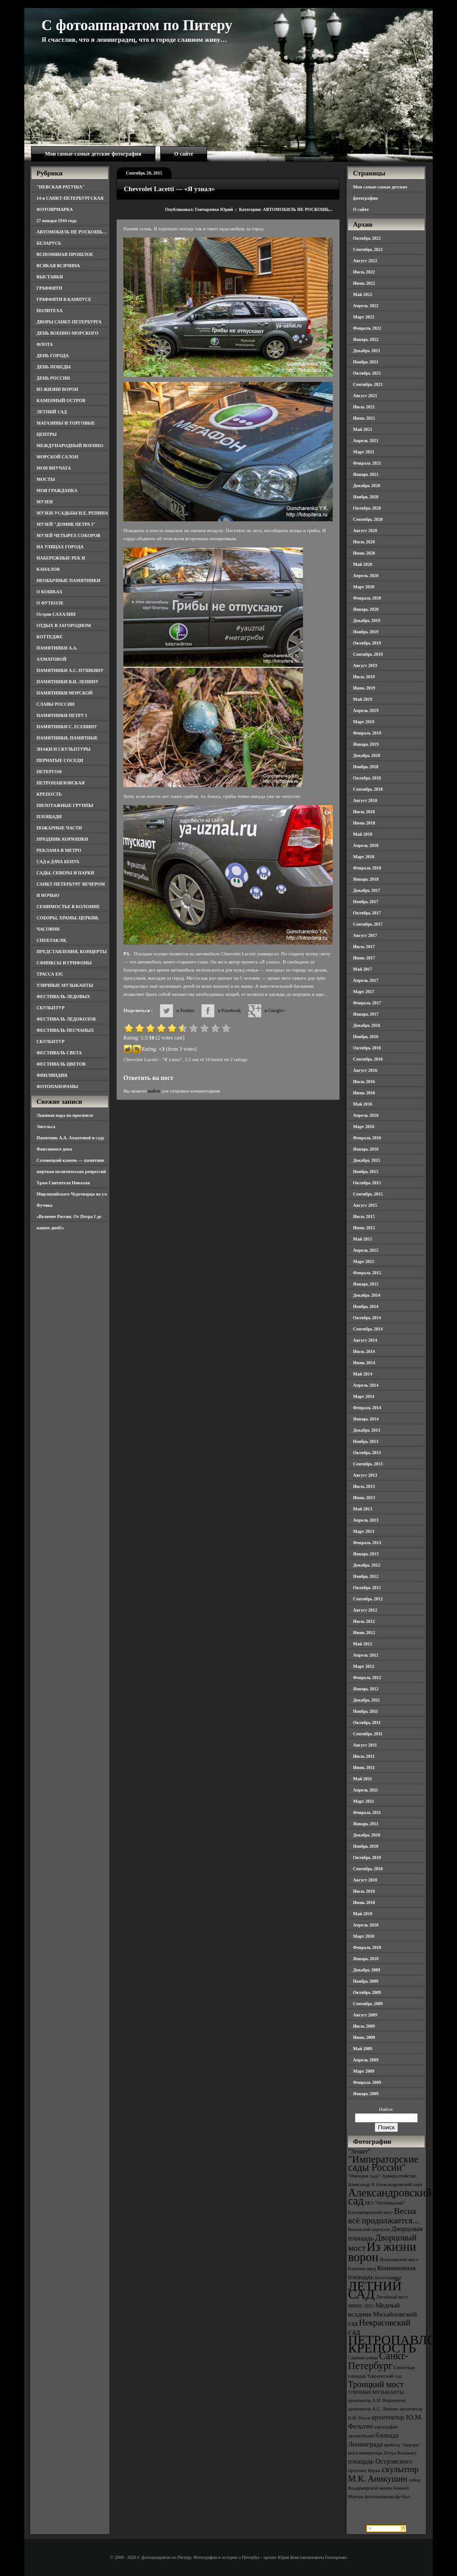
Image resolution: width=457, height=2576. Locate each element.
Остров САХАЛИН (56, 614)
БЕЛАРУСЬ (48, 243)
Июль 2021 (364, 406)
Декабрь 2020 (366, 485)
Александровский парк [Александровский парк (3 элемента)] (399, 2184)
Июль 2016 (364, 1081)
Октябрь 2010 (367, 1857)
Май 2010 (362, 1913)
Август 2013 (365, 1475)
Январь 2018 (366, 879)
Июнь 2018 (364, 822)
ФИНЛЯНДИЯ (51, 1075)
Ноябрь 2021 (365, 361)
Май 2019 (362, 699)
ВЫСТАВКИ (49, 276)
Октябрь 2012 (367, 1587)
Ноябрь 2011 (365, 1711)
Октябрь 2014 (367, 1317)
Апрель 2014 (365, 1385)
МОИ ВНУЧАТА (53, 468)
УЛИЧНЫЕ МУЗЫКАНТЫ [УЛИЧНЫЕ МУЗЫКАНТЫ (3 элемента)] (376, 2392)
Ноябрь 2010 (365, 1846)
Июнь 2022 (364, 283)
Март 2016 (363, 1126)
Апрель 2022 (365, 305)
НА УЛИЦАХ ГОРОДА (60, 546)
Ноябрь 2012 (365, 1576)
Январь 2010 (366, 1958)
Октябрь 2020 (367, 508)
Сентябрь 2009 (368, 2003)
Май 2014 (362, 1373)
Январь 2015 (366, 1283)
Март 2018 (363, 856)
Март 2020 (363, 586)
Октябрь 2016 (367, 1047)
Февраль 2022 (367, 328)
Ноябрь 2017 (365, 901)
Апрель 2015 (365, 1250)
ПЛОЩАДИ (49, 816)
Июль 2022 (364, 271)
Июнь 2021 (364, 418)
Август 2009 (365, 2014)
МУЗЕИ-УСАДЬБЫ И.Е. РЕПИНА (72, 513)
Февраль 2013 (367, 1542)
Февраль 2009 (367, 2082)
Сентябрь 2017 (368, 924)
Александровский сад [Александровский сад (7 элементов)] (390, 2196)
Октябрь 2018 (367, 777)
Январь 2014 (366, 1418)
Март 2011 (363, 1801)
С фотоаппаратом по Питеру (136, 25)
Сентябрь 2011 (368, 1733)
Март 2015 (363, 1261)
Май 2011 (362, 1778)
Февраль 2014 (367, 1407)
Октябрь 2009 (367, 1992)
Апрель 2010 (365, 1924)
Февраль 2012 (367, 1677)
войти (154, 1090)
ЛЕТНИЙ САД (51, 411)
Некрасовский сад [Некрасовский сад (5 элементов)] (379, 2327)
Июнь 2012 (364, 1632)
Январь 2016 (366, 1149)
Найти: (386, 2109)
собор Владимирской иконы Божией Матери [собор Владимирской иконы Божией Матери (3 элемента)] (384, 2488)
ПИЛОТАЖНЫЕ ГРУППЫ (64, 805)
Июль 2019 (364, 676)
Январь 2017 (366, 1014)
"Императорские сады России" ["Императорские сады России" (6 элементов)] (383, 2163)
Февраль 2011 (367, 1812)
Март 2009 (363, 2071)
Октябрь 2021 (367, 373)
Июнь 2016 (364, 1092)
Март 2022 (363, 316)
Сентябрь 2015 (368, 1194)
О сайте (183, 154)
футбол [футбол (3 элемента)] (402, 2496)
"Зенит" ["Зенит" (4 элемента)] (359, 2151)
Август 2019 (365, 665)
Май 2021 (362, 429)
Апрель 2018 (365, 845)
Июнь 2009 (364, 2037)
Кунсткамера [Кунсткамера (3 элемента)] (388, 2277)
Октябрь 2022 (367, 238)
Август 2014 (365, 1340)
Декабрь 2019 (366, 620)
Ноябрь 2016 (365, 1036)
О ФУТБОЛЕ (49, 602)
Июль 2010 (364, 1891)
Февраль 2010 (367, 1947)
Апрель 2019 (365, 710)
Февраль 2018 (367, 867)
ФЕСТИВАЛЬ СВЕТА (59, 1052)
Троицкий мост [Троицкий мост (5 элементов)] (376, 2384)
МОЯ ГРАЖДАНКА (56, 490)
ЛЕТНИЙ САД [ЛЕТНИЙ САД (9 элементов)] (375, 2290)
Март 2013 (363, 1531)
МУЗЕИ (44, 501)
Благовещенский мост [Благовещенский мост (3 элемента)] (370, 2212)
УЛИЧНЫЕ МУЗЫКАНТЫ (64, 985)
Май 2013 (362, 1508)
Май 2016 (362, 1104)
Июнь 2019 (364, 687)
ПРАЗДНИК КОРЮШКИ (62, 839)
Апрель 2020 (365, 575)
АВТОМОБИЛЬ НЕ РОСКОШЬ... (297, 209)
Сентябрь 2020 (368, 519)
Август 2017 (365, 935)
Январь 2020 (366, 609)
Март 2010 (363, 1936)
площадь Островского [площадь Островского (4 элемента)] (380, 2461)
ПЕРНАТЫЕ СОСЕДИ (59, 760)
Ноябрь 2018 (365, 766)
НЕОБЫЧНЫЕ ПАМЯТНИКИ (68, 580)
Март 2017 (363, 991)
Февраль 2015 (367, 1272)
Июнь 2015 (364, 1227)
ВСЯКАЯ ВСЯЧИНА (58, 265)
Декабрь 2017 (366, 890)
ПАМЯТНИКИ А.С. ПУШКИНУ (70, 670)
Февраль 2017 (367, 1002)
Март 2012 (363, 1666)
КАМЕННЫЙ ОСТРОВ (61, 400)
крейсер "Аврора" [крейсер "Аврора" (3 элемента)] (402, 2444)
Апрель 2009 (365, 2059)
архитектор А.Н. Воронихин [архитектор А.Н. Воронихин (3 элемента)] (377, 2400)
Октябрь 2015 (367, 1182)
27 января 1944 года (56, 220)
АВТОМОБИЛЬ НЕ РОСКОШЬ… (71, 231)
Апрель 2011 (365, 1790)
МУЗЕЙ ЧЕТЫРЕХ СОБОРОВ (68, 535)
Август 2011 (365, 1745)
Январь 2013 (366, 1553)
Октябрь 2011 (367, 1722)
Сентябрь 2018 (368, 789)
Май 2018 (362, 834)
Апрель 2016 (365, 1115)
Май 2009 (362, 2048)
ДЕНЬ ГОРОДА (52, 355)
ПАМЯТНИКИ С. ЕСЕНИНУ (66, 726)
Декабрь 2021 (366, 350)
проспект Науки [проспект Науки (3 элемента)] (364, 2470)
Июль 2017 (364, 946)
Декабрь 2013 (366, 1430)
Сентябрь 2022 (368, 249)
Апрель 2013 (365, 1520)
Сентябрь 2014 (368, 1328)
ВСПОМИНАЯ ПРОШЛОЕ (64, 254)
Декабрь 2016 (366, 1025)
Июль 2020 (364, 541)
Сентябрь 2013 (368, 1463)
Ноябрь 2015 (365, 1171)
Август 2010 (365, 1879)
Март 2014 (363, 1396)
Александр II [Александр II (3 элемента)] (361, 2184)
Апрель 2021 (365, 440)
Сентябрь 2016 (368, 1059)
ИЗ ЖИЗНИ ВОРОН (57, 389)
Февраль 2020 (367, 598)
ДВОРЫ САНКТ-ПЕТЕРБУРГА (69, 321)
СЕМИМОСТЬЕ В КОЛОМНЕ (68, 906)
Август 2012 (365, 1610)
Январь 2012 (366, 1688)
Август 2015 (365, 1205)
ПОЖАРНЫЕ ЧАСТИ (59, 827)
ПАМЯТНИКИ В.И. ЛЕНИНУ (67, 681)
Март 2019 (363, 721)
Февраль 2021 (367, 463)
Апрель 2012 (365, 1655)
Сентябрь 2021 (368, 384)
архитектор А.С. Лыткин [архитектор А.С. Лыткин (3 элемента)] (373, 2408)
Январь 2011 (365, 1823)
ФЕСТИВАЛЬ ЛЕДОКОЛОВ (66, 1019)
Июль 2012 (364, 1621)
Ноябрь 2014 (365, 1306)
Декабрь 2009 (366, 1969)
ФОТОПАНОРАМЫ (57, 1086)
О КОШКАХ (49, 591)
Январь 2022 (366, 339)
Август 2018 (365, 800)
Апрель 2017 (365, 980)
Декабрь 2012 (366, 1565)
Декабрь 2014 (366, 1295)
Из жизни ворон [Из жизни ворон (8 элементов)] (382, 2252)
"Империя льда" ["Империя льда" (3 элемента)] (364, 2175)
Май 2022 (362, 294)
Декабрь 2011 (366, 1700)
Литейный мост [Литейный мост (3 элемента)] (392, 2296)
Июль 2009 (364, 2026)
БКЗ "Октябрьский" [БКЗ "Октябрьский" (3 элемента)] (385, 2202)
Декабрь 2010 (366, 1834)
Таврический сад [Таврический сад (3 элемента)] (384, 2376)
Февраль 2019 (367, 732)
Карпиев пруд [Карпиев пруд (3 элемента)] (362, 2268)
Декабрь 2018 (366, 755)
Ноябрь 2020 (365, 496)
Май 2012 (362, 1643)
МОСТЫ (45, 479)
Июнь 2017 (364, 957)
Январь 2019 (366, 744)
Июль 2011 (364, 1756)
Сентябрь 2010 (368, 1868)
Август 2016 (365, 1070)
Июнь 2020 (364, 553)
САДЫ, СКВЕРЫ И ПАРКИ (65, 872)
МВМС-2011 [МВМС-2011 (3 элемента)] (361, 2305)
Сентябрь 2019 (368, 654)
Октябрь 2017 (367, 912)
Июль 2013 (364, 1486)
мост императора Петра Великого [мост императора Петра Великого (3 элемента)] (382, 2453)
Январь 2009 (366, 2093)
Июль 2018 (364, 811)
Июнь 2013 (364, 1497)
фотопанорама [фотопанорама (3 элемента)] (379, 2496)
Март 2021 (363, 451)
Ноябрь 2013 (365, 1441)
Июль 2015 (364, 1216)
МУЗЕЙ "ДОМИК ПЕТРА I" (65, 524)
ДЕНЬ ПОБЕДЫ (53, 366)
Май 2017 (362, 969)
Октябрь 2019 (367, 643)
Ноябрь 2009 (365, 1981)
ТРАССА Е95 (49, 974)
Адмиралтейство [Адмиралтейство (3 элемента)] (399, 2175)
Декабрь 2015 (366, 1160)
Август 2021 (365, 395)
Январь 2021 (366, 474)
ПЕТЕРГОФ (49, 771)
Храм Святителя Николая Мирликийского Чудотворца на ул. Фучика (72, 1194)
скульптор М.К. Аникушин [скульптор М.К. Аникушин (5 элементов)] (383, 2473)
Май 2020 (362, 564)
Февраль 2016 (367, 1137)
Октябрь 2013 (367, 1452)
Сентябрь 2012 (368, 1598)
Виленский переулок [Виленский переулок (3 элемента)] (369, 2229)
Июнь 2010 (364, 1902)
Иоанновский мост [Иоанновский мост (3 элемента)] (399, 2259)
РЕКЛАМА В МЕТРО (58, 850)
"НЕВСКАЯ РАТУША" (60, 186)
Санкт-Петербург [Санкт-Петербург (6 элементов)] (378, 2360)
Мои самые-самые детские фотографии (93, 154)
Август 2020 (365, 530)
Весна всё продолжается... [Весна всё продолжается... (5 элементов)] (383, 2215)
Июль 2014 (364, 1351)
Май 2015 (362, 1238)
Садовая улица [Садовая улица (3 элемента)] (363, 2357)
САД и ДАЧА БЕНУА (57, 861)
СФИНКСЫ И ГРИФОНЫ (64, 962)
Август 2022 (365, 260)
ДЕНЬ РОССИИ (53, 378)
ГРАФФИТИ (49, 288)
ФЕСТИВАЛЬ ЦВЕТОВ (61, 1064)
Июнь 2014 (364, 1362)
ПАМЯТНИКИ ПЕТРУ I (61, 715)
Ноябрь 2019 (365, 631)
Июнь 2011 (364, 1767)
